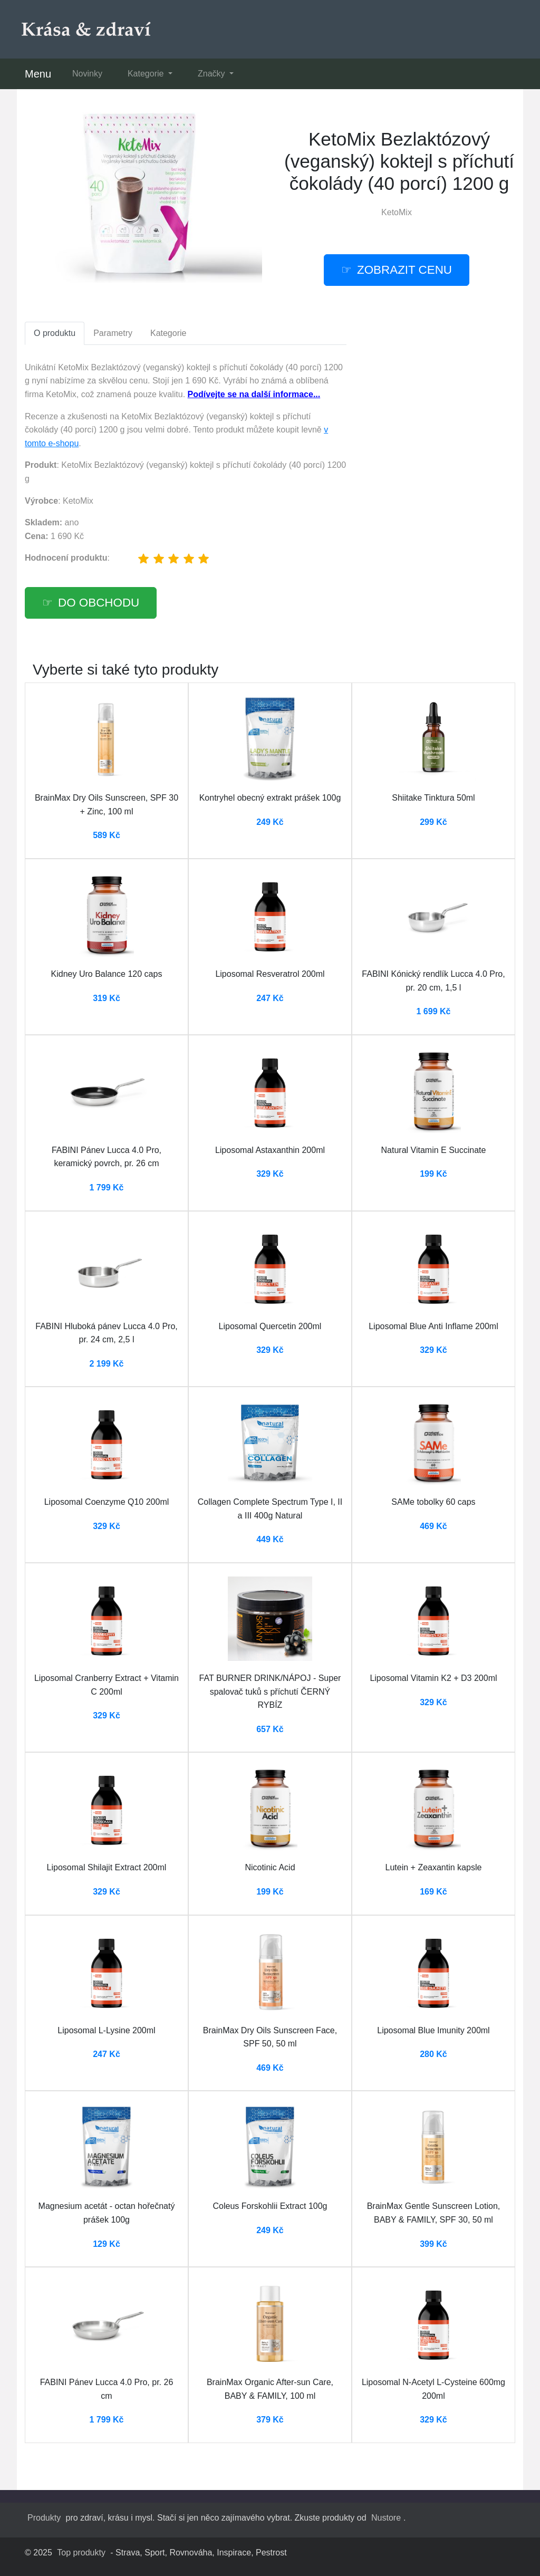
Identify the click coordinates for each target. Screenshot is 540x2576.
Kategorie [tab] (168, 333)
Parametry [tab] (112, 333)
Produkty (44, 2517)
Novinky (87, 73)
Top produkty (81, 2552)
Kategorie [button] (147, 73)
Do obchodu (98, 602)
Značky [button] (212, 73)
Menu (38, 74)
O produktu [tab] (54, 333)
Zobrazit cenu (404, 269)
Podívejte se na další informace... (254, 394)
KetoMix (396, 212)
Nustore (386, 2517)
